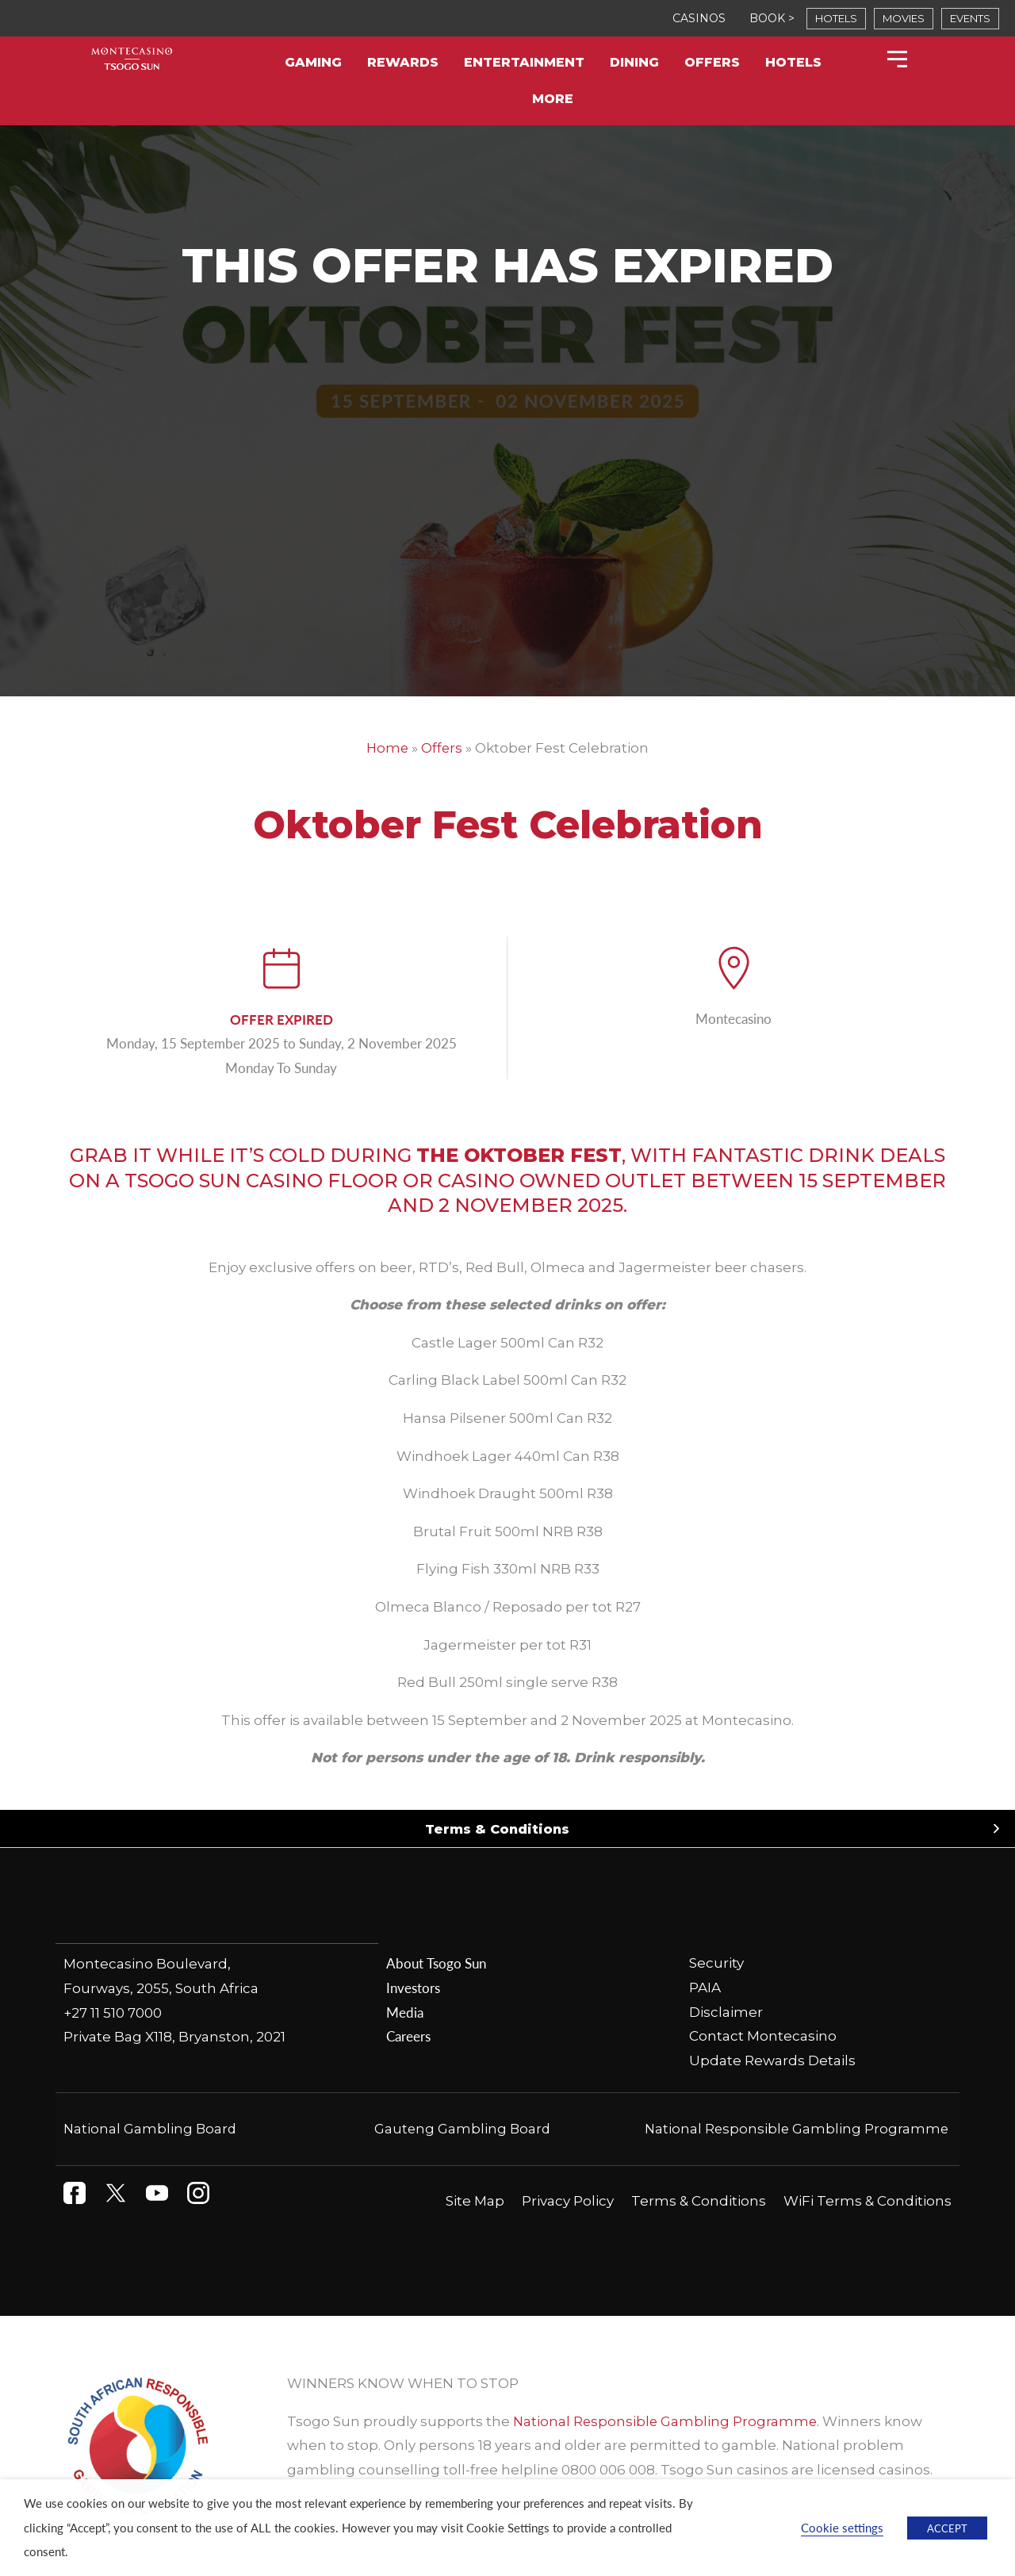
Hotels (793, 62)
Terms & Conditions (497, 1829)
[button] (507, 1829)
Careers (408, 2036)
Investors (413, 1987)
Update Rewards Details (772, 2060)
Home (387, 748)
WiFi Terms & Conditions (867, 2201)
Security (716, 1964)
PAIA (705, 1987)
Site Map (475, 2201)
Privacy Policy (568, 2201)
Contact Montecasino (763, 2037)
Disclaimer (726, 2012)
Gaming (313, 62)
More (552, 98)
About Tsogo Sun (435, 1963)
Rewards (403, 62)
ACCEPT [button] (947, 2528)
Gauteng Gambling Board (462, 2129)
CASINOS (699, 18)
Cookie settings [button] (842, 2528)
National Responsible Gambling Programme (795, 2129)
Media (404, 2012)
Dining (634, 62)
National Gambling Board (151, 2129)
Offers (712, 62)
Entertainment (524, 62)
